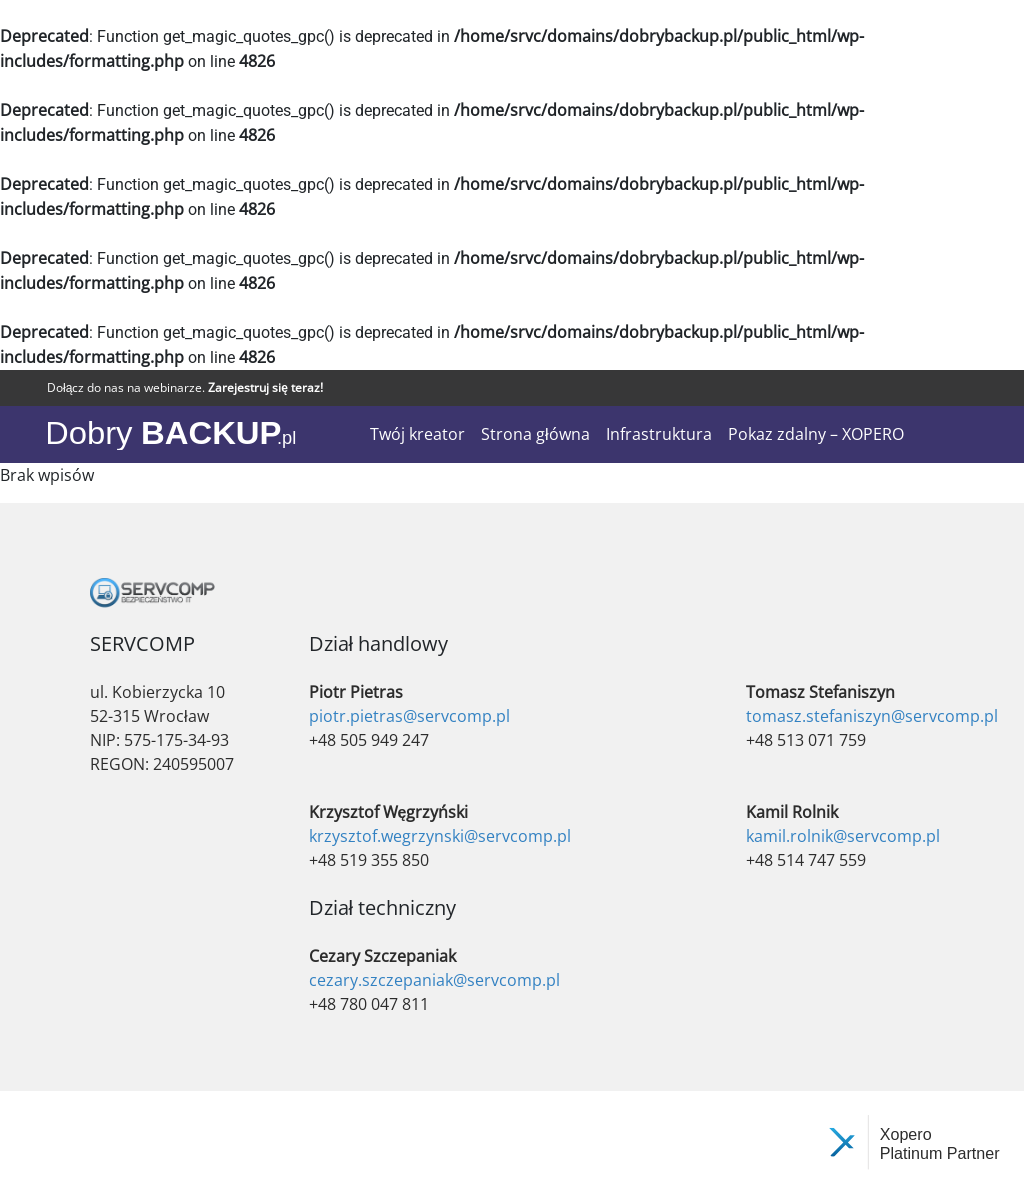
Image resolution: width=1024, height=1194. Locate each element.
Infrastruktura (659, 434)
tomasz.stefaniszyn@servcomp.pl (872, 716)
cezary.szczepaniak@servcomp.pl (434, 980)
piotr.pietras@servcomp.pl (409, 716)
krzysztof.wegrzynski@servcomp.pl (440, 836)
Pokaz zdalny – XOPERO (816, 434)
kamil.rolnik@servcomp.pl (843, 836)
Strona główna (535, 434)
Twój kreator (417, 434)
